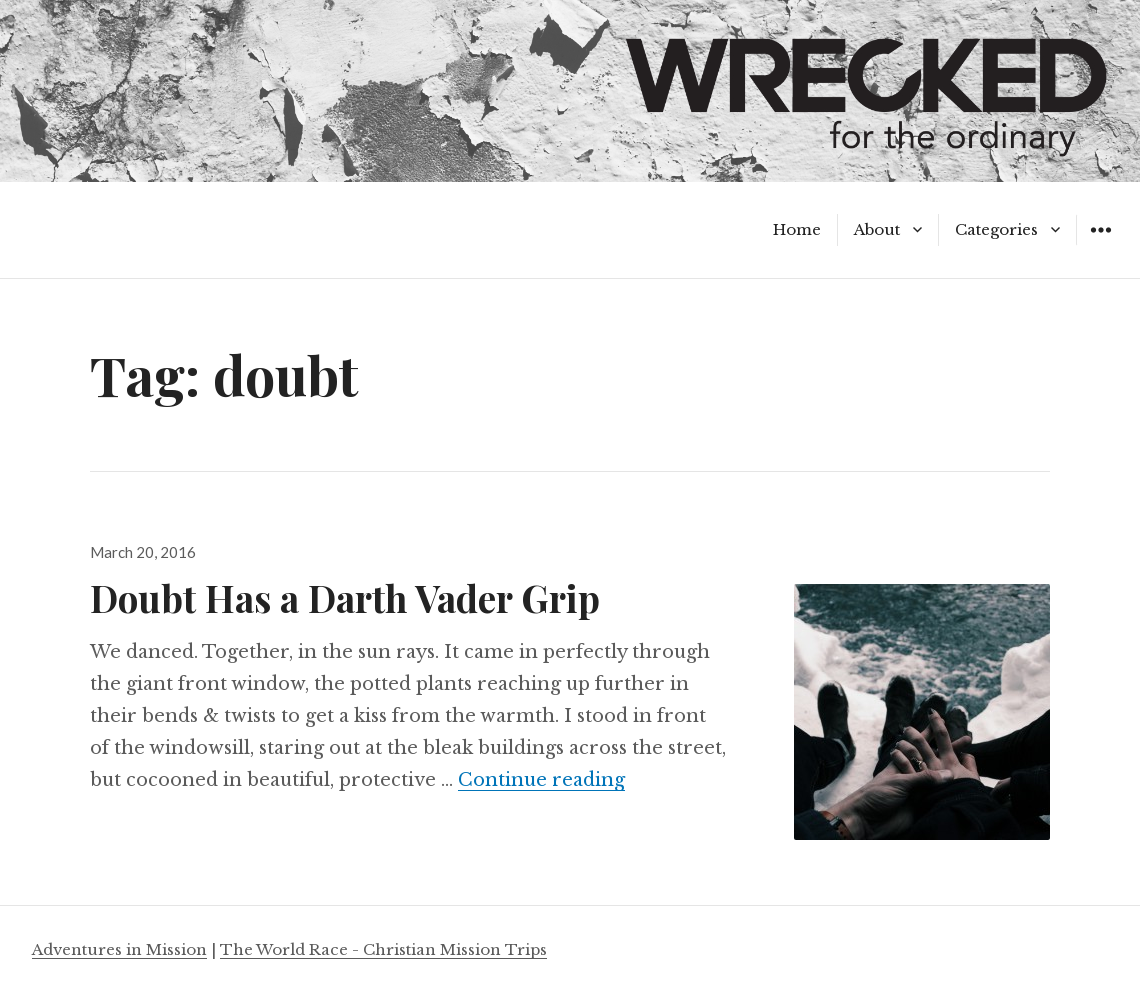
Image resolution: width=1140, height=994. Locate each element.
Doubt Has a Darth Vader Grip (345, 597)
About (877, 229)
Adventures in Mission (119, 949)
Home (797, 229)
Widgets (1100, 244)
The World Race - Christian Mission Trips (383, 949)
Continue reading (541, 780)
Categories (996, 229)
